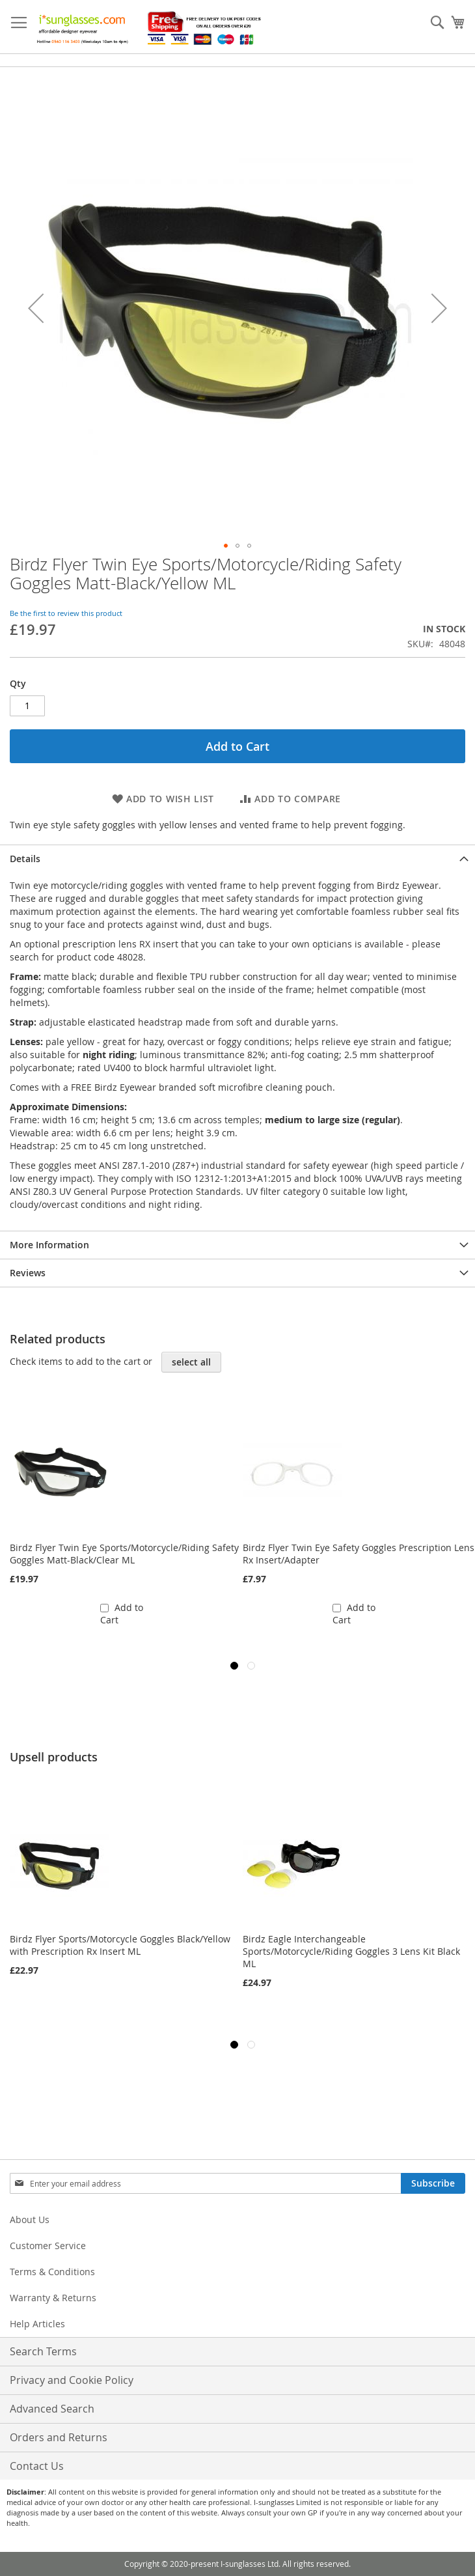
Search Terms (43, 2351)
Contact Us (37, 2466)
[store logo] (150, 27)
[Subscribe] (433, 2183)
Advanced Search (52, 2408)
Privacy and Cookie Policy (71, 2380)
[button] (36, 308)
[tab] (237, 859)
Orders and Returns (58, 2437)
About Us (29, 2219)
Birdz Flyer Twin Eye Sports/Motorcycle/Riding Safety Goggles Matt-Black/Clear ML (124, 1553)
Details (25, 858)
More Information (49, 1245)
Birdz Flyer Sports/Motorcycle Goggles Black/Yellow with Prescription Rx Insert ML (120, 1945)
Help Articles (37, 2323)
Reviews (28, 1273)
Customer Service (48, 2245)
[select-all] (191, 1362)
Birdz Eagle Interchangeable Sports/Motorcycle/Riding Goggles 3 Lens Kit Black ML (351, 1951)
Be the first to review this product (66, 613)
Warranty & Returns (53, 2297)
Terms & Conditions (52, 2271)
